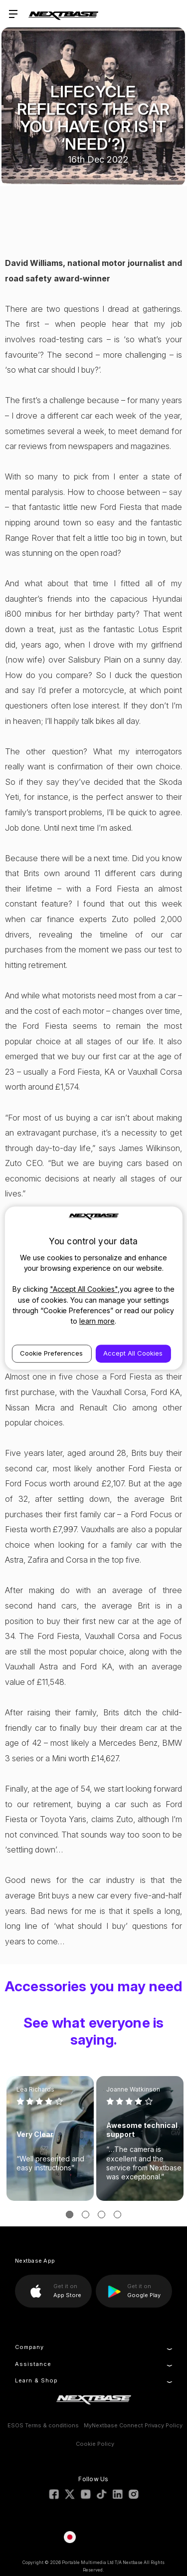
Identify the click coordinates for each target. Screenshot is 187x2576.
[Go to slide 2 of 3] (85, 2214)
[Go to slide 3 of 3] (101, 2214)
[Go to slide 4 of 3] (117, 2214)
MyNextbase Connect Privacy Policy (133, 2425)
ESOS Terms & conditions (43, 2425)
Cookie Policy (95, 2443)
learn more (97, 1321)
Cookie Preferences (51, 1353)
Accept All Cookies (133, 1353)
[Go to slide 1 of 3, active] (69, 2214)
